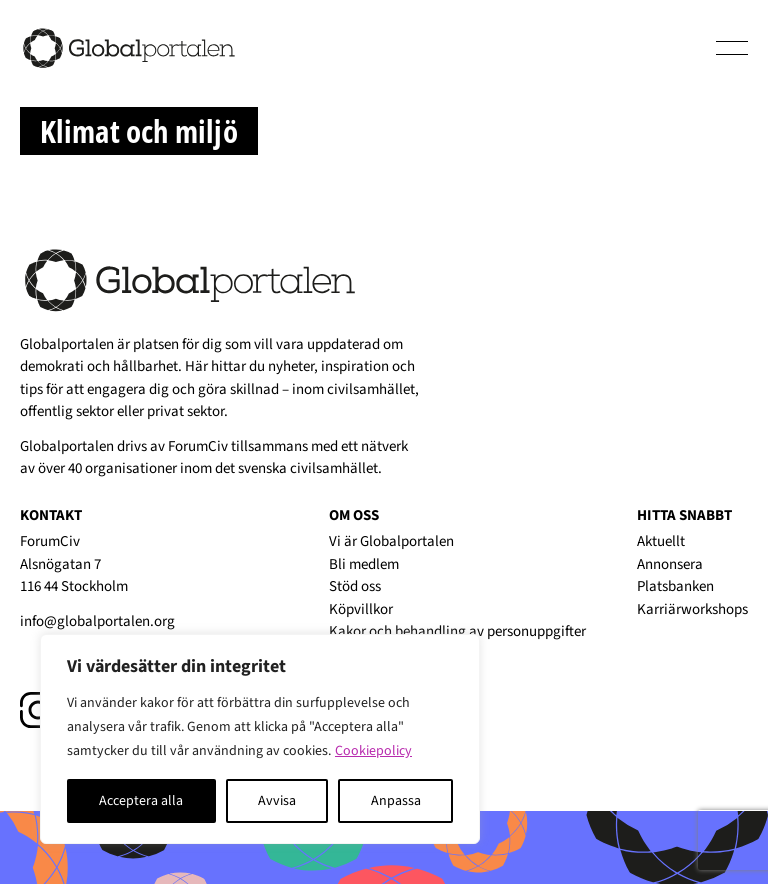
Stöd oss (355, 586)
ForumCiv (198, 446)
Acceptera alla (141, 801)
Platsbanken (675, 586)
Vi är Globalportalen (391, 541)
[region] (260, 739)
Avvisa (277, 801)
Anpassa (396, 801)
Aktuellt (661, 541)
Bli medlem (364, 564)
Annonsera (670, 564)
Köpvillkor (361, 609)
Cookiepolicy (373, 751)
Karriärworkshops (692, 609)
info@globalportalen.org (97, 621)
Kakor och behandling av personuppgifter (457, 631)
